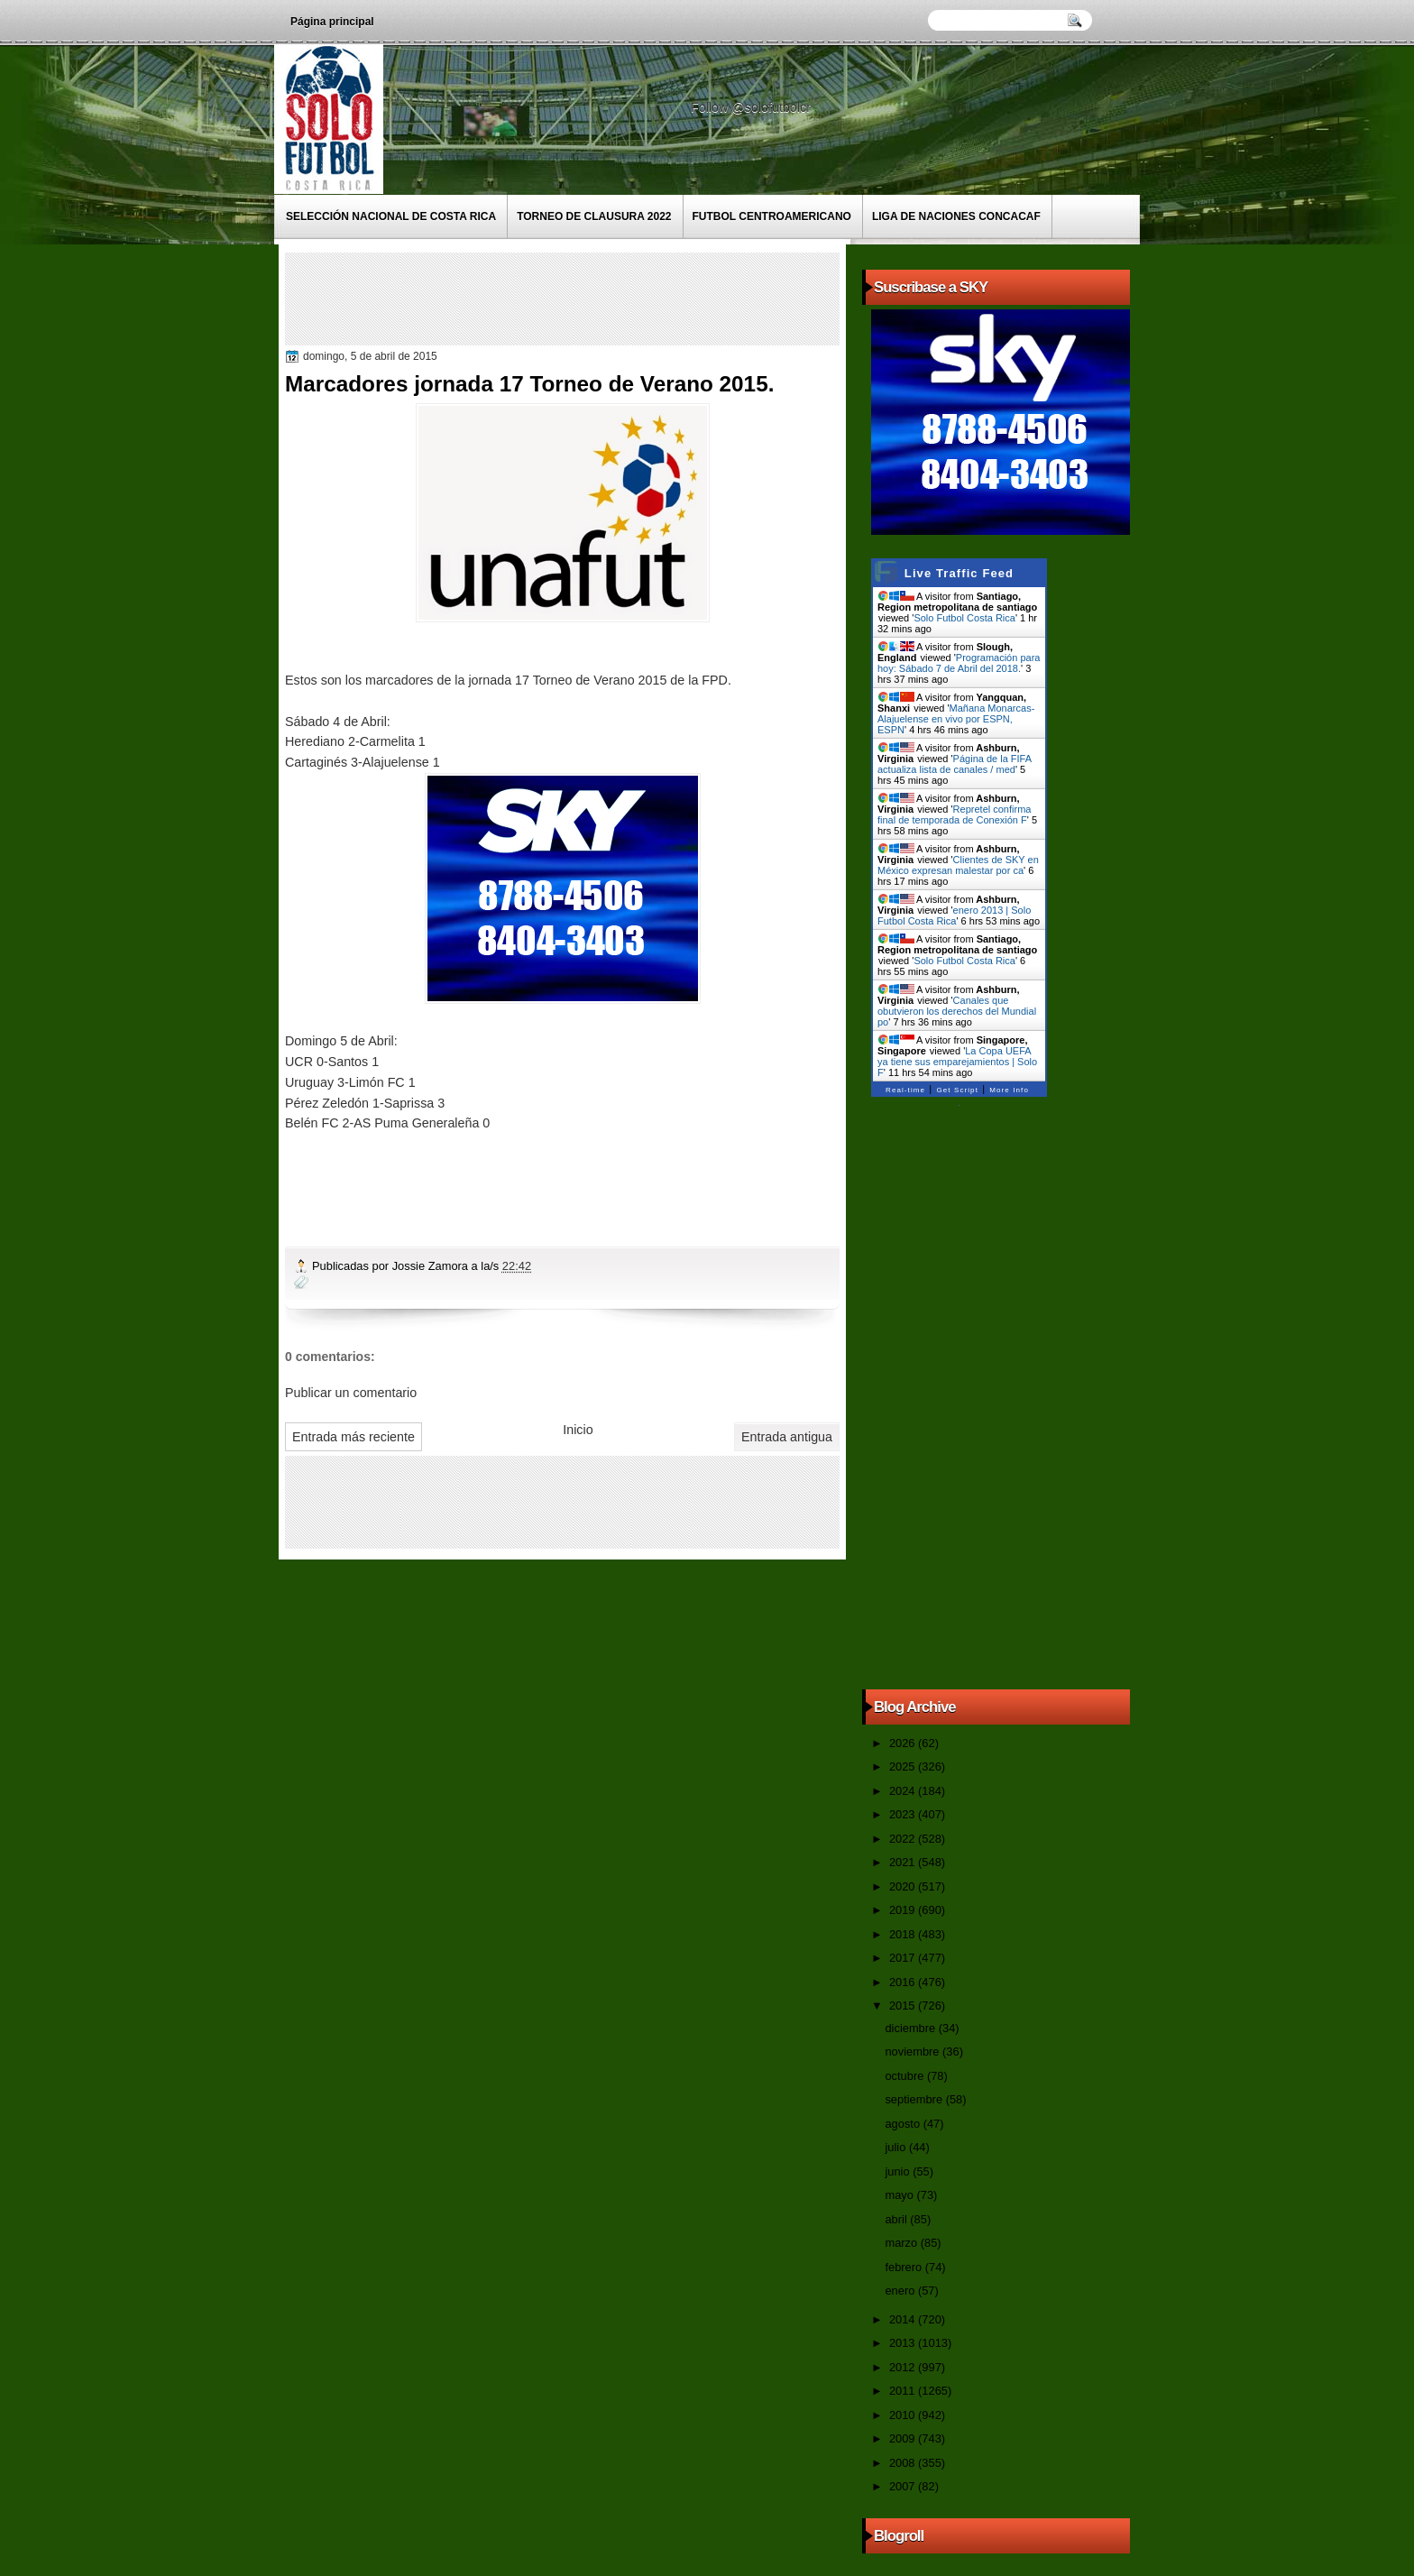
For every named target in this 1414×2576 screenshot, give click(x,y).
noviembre (913, 2051)
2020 (903, 1886)
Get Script (957, 1090)
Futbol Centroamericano (772, 216)
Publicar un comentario (351, 1392)
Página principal (332, 21)
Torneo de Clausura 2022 (594, 216)
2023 (903, 1814)
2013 (903, 2343)
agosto (904, 2123)
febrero (904, 2267)
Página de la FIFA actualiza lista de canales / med (954, 764)
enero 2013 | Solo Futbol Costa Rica (954, 915)
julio (896, 2147)
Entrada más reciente (353, 1437)
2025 (903, 1766)
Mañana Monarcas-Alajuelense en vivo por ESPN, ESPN (955, 719)
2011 (903, 2390)
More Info (1009, 1090)
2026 (903, 1743)
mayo (900, 2195)
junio (899, 2171)
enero (901, 2290)
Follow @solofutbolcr (752, 107)
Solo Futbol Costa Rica (964, 617)
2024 (903, 1791)
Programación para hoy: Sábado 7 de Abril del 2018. (958, 663)
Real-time (905, 1090)
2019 (903, 1910)
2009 (903, 2438)
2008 (903, 2463)
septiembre (915, 2099)
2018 (903, 1934)
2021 (903, 1862)
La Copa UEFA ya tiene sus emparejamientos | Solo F (957, 1061)
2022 (903, 1838)
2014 (903, 2319)
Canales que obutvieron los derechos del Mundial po (956, 1011)
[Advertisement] (617, 297)
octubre (905, 2076)
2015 (903, 2005)
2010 (903, 2415)
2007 (903, 2486)
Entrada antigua (786, 1437)
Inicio (577, 1429)
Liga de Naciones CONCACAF (956, 216)
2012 (903, 2367)
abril (897, 2219)
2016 (903, 1982)
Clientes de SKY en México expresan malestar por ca (958, 865)
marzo (902, 2242)
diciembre (911, 2028)
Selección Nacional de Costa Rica (391, 216)
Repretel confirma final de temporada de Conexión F (954, 814)
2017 (903, 1957)
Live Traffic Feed (959, 573)
